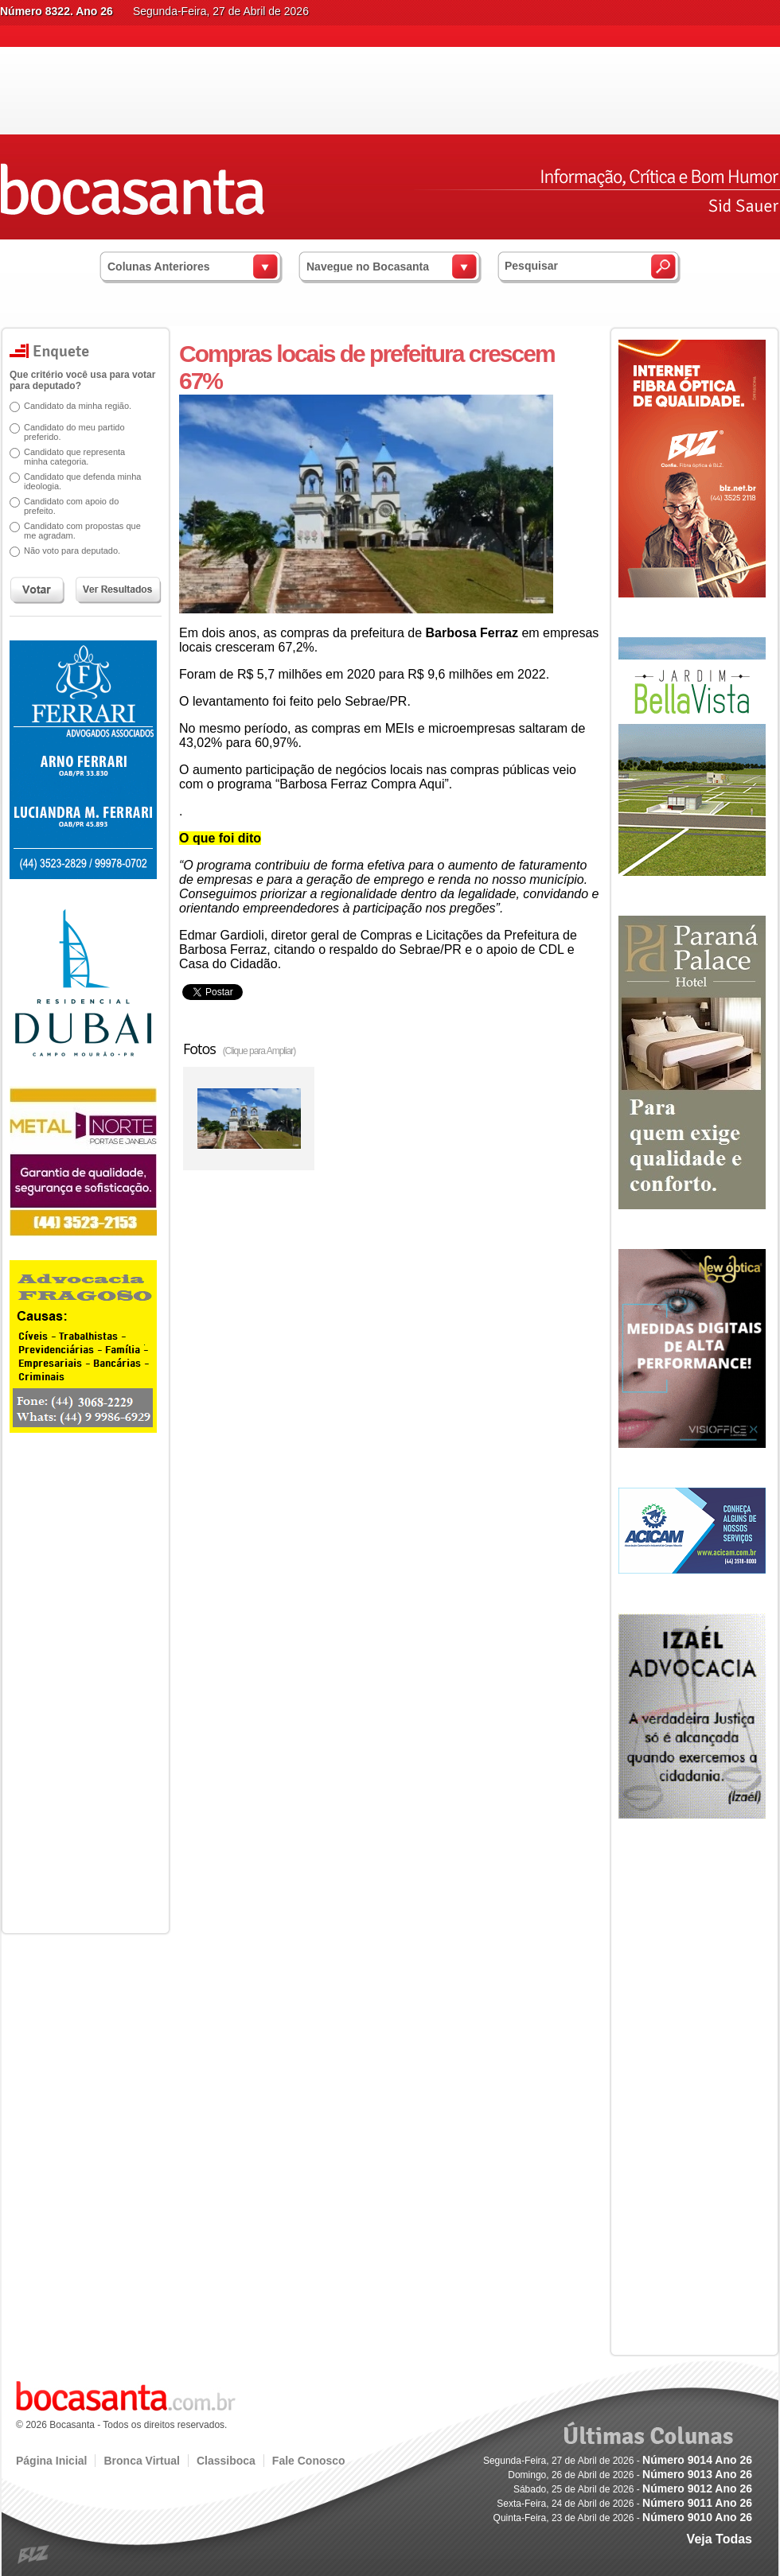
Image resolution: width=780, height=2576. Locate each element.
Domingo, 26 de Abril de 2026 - (630, 2475)
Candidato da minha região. (72, 406)
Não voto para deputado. (66, 550)
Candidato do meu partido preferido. (68, 432)
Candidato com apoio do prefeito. (65, 506)
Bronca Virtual (141, 2460)
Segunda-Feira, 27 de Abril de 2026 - (617, 2460)
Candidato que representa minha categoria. (68, 456)
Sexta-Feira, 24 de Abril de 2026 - (624, 2503)
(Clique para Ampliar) (259, 1050)
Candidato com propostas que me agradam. (76, 530)
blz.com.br (34, 2554)
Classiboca (226, 2460)
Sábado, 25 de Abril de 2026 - (632, 2489)
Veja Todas (719, 2539)
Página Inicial (51, 2460)
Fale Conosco (308, 2460)
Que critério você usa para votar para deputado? (77, 380)
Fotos (239, 1048)
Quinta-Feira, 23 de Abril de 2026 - (622, 2517)
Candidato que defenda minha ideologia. (76, 481)
